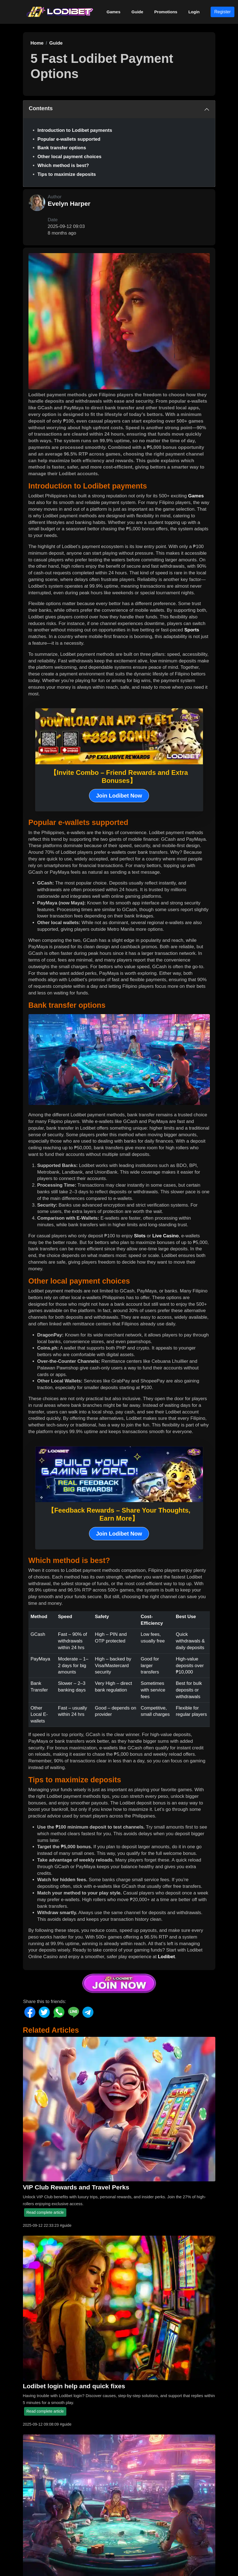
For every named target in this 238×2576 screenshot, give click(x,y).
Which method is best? (63, 165)
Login (194, 11)
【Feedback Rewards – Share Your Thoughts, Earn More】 (119, 1514)
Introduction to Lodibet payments (75, 130)
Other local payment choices (69, 156)
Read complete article (45, 2212)
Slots (140, 1235)
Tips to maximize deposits (67, 174)
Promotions (165, 11)
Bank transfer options (62, 147)
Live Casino (165, 1235)
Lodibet (166, 1956)
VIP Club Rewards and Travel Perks (76, 2187)
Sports (191, 630)
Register (222, 11)
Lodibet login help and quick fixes (74, 2386)
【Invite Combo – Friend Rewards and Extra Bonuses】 (119, 776)
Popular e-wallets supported (69, 139)
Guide (137, 11)
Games (114, 11)
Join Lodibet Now (119, 796)
